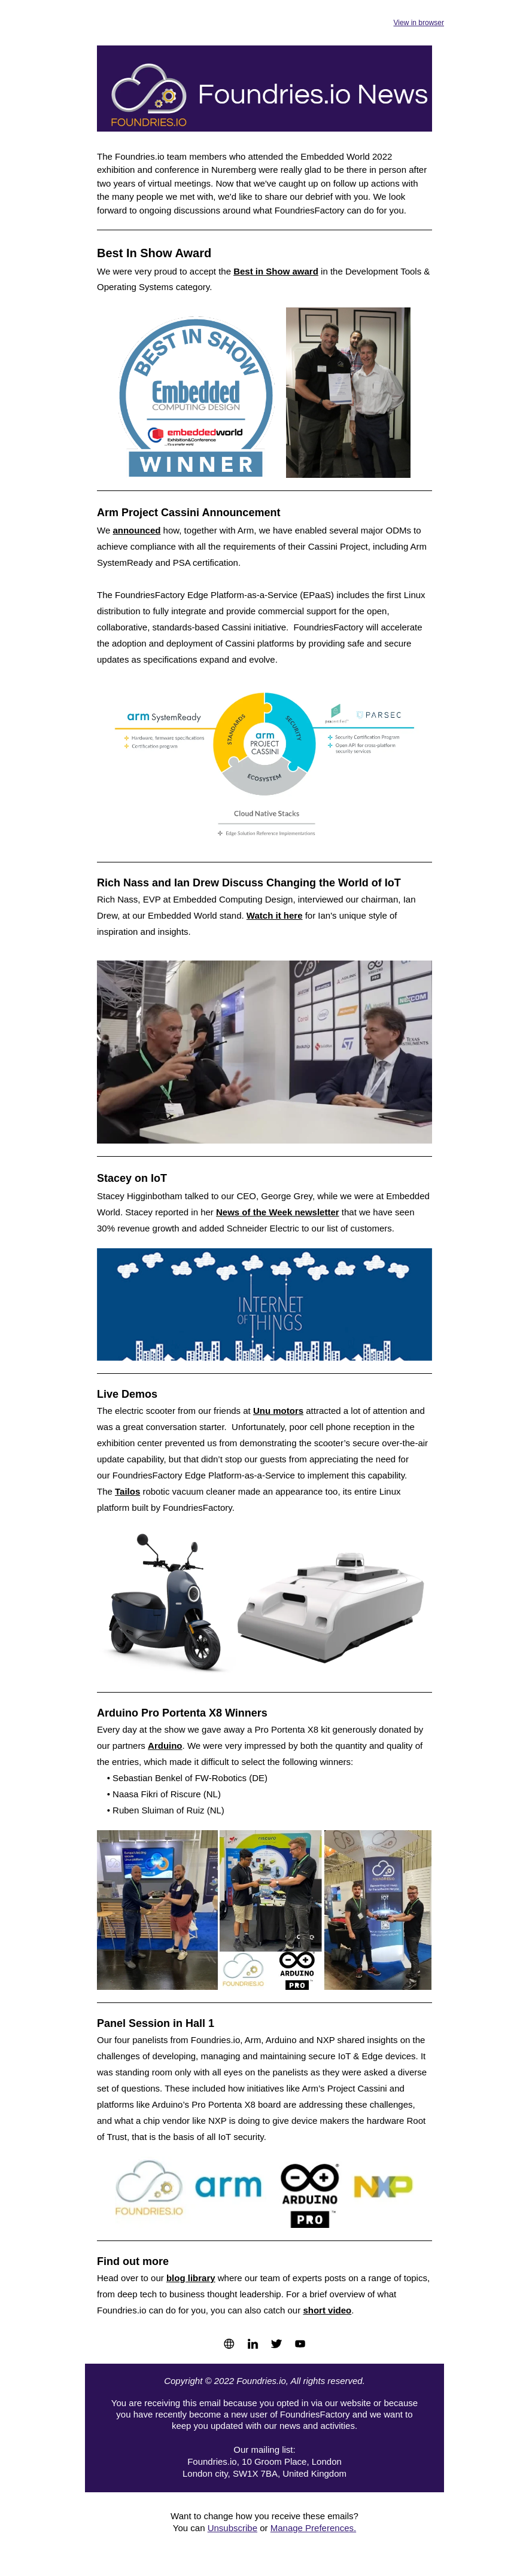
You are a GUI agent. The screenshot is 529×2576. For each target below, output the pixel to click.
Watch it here (275, 915)
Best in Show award (275, 271)
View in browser (419, 23)
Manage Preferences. (313, 2528)
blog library (190, 2278)
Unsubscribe (232, 2528)
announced (136, 530)
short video (327, 2310)
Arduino (165, 1745)
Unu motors (278, 1411)
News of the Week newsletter (277, 1212)
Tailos (127, 1491)
